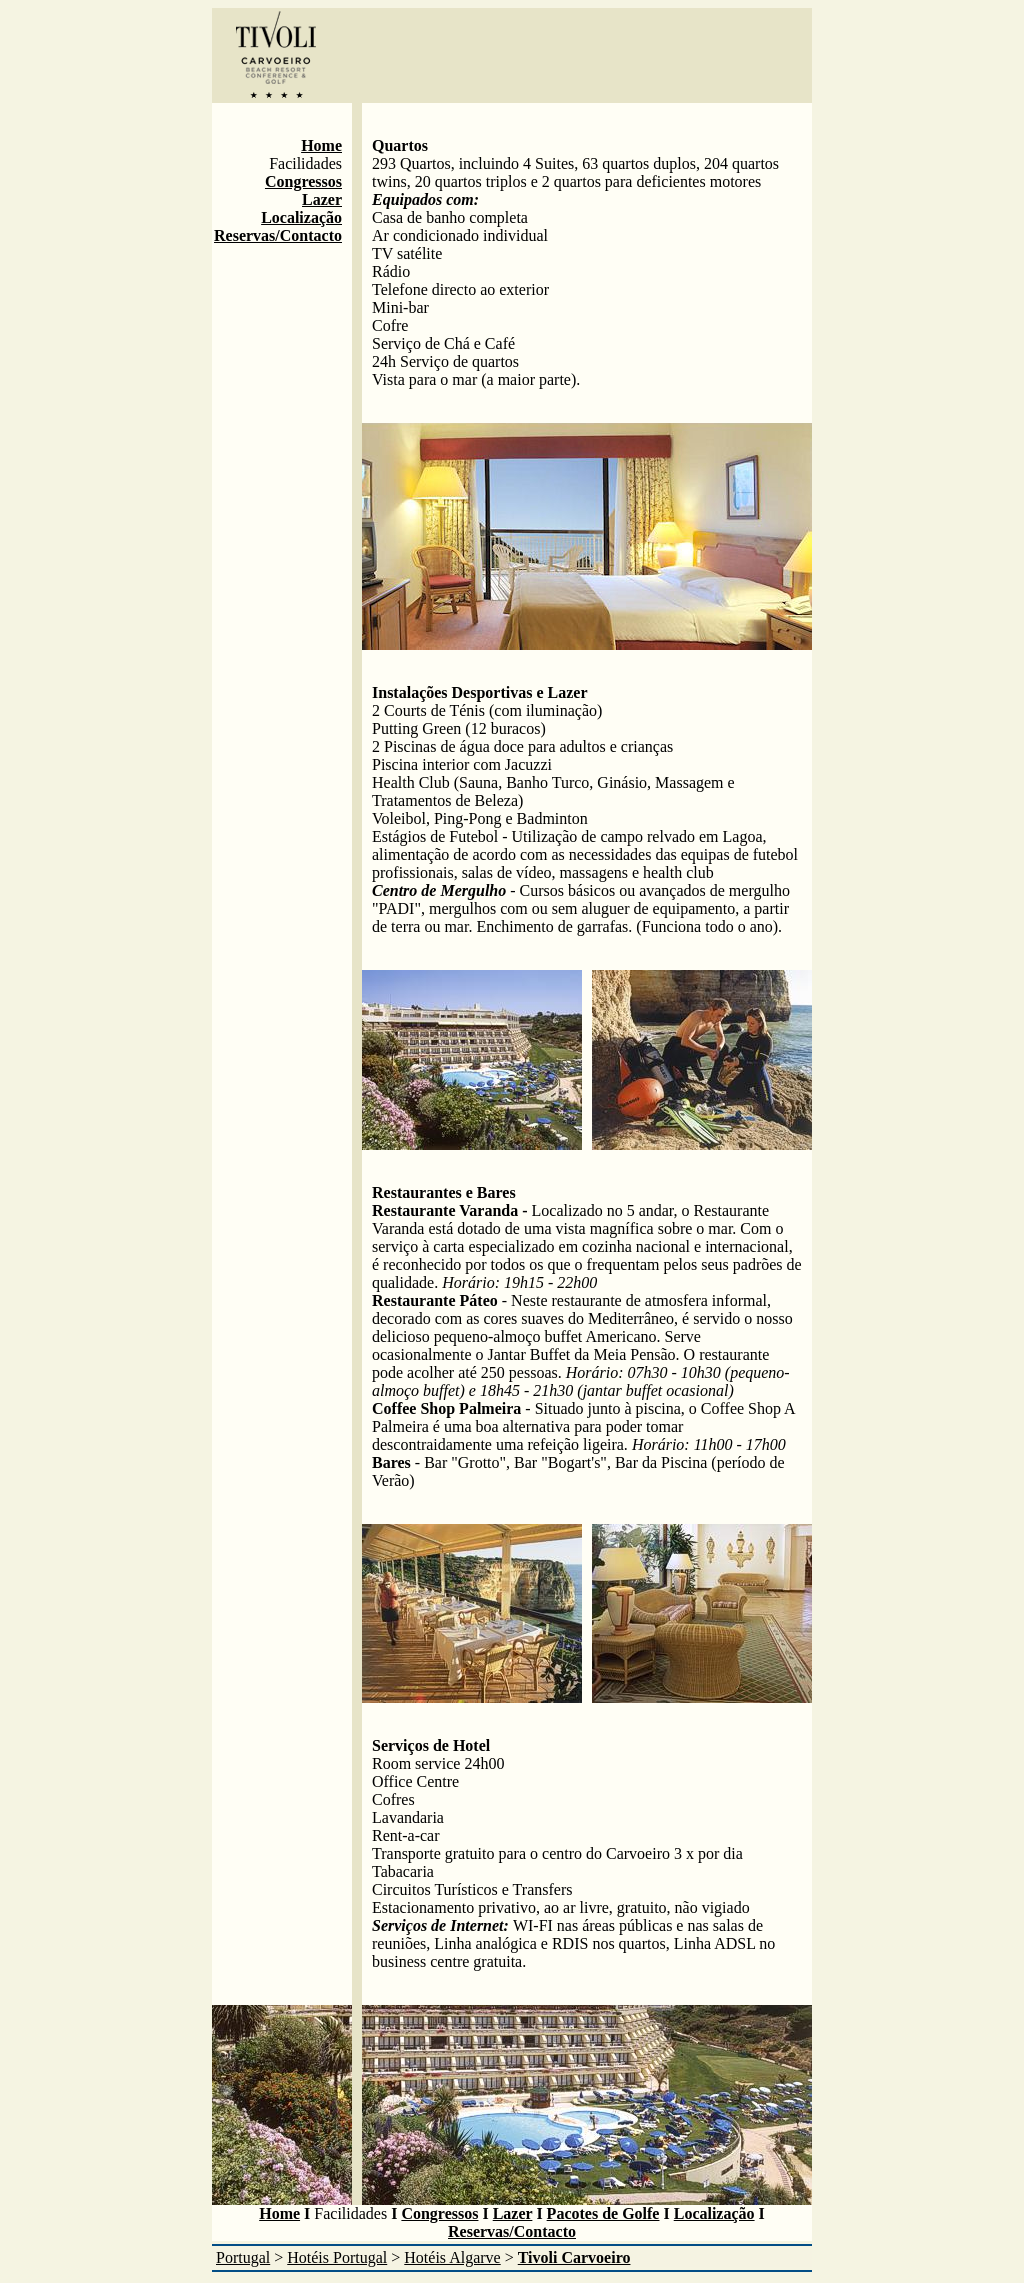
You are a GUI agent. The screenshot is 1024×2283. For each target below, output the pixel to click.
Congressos (303, 181)
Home (321, 145)
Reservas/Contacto (278, 235)
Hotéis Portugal (337, 2257)
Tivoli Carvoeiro (574, 2257)
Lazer (322, 199)
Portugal (243, 2257)
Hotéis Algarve (452, 2257)
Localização (301, 217)
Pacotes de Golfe (603, 2213)
